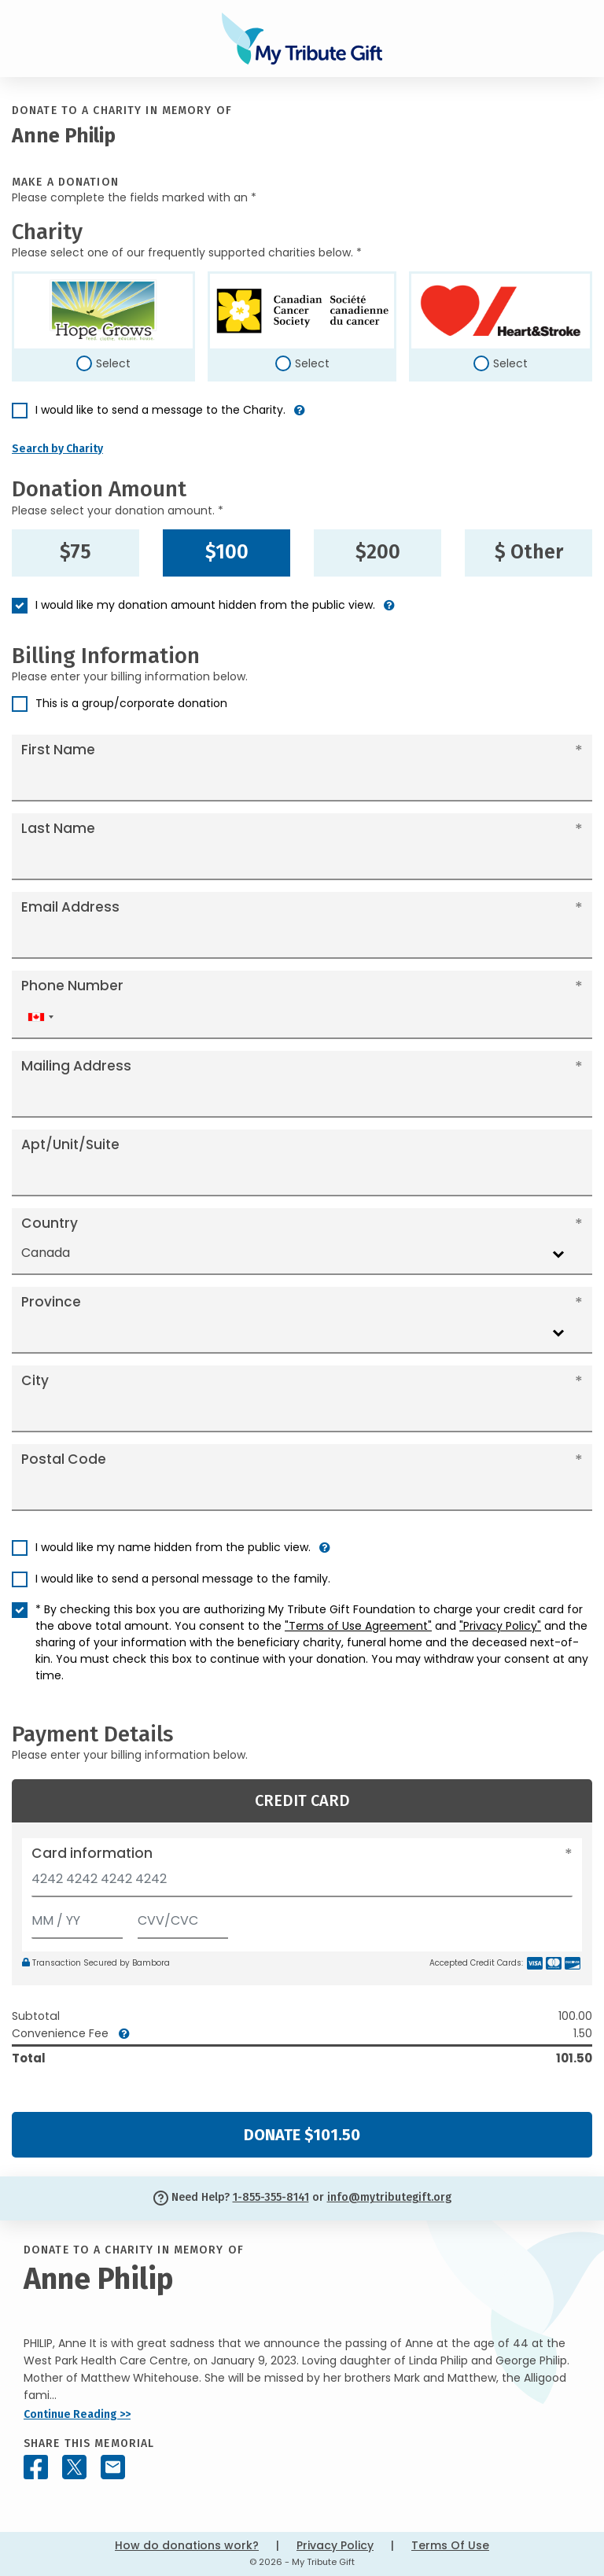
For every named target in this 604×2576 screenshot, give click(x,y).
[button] (299, 416)
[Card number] (302, 1883)
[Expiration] (77, 1917)
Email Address (70, 906)
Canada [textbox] (45, 1253)
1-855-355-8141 (271, 2197)
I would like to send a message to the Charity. (160, 410)
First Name (58, 749)
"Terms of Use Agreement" (358, 1626)
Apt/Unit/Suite (70, 1144)
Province (51, 1301)
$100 (227, 552)
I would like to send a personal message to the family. (182, 1579)
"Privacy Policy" (500, 1626)
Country (49, 1223)
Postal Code (63, 1459)
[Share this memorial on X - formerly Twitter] (74, 2467)
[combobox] (40, 1017)
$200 (377, 552)
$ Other (529, 552)
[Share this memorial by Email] (113, 2467)
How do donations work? (187, 2545)
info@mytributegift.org (389, 2197)
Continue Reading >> (77, 2414)
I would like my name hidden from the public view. (173, 1547)
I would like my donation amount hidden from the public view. (205, 605)
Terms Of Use (450, 2545)
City (35, 1380)
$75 (75, 552)
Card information (92, 1853)
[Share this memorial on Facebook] (35, 2467)
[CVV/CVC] (183, 1917)
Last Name (58, 828)
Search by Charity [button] (57, 448)
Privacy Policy (335, 2545)
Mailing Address (76, 1065)
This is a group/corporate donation (131, 703)
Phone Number (72, 985)
